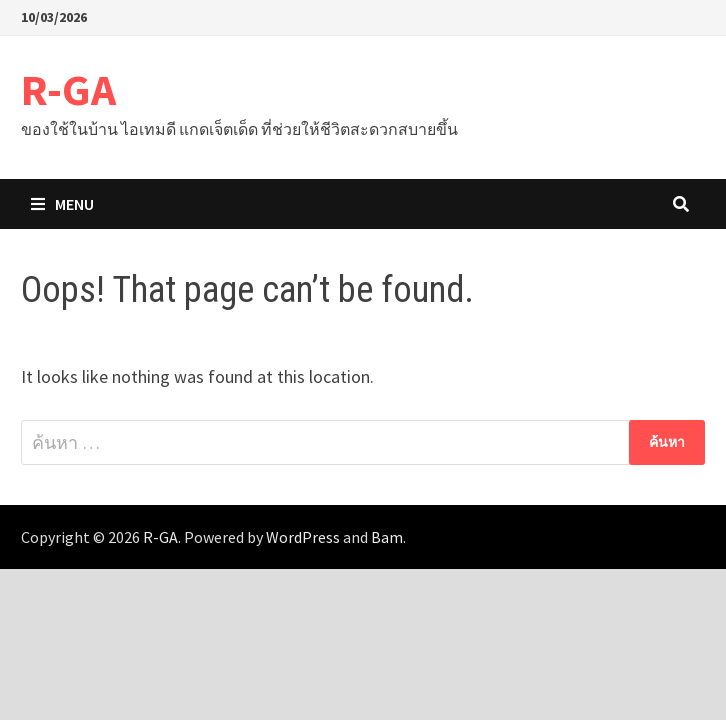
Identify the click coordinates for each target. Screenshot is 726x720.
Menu (62, 204)
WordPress (303, 537)
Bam (387, 537)
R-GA (68, 89)
